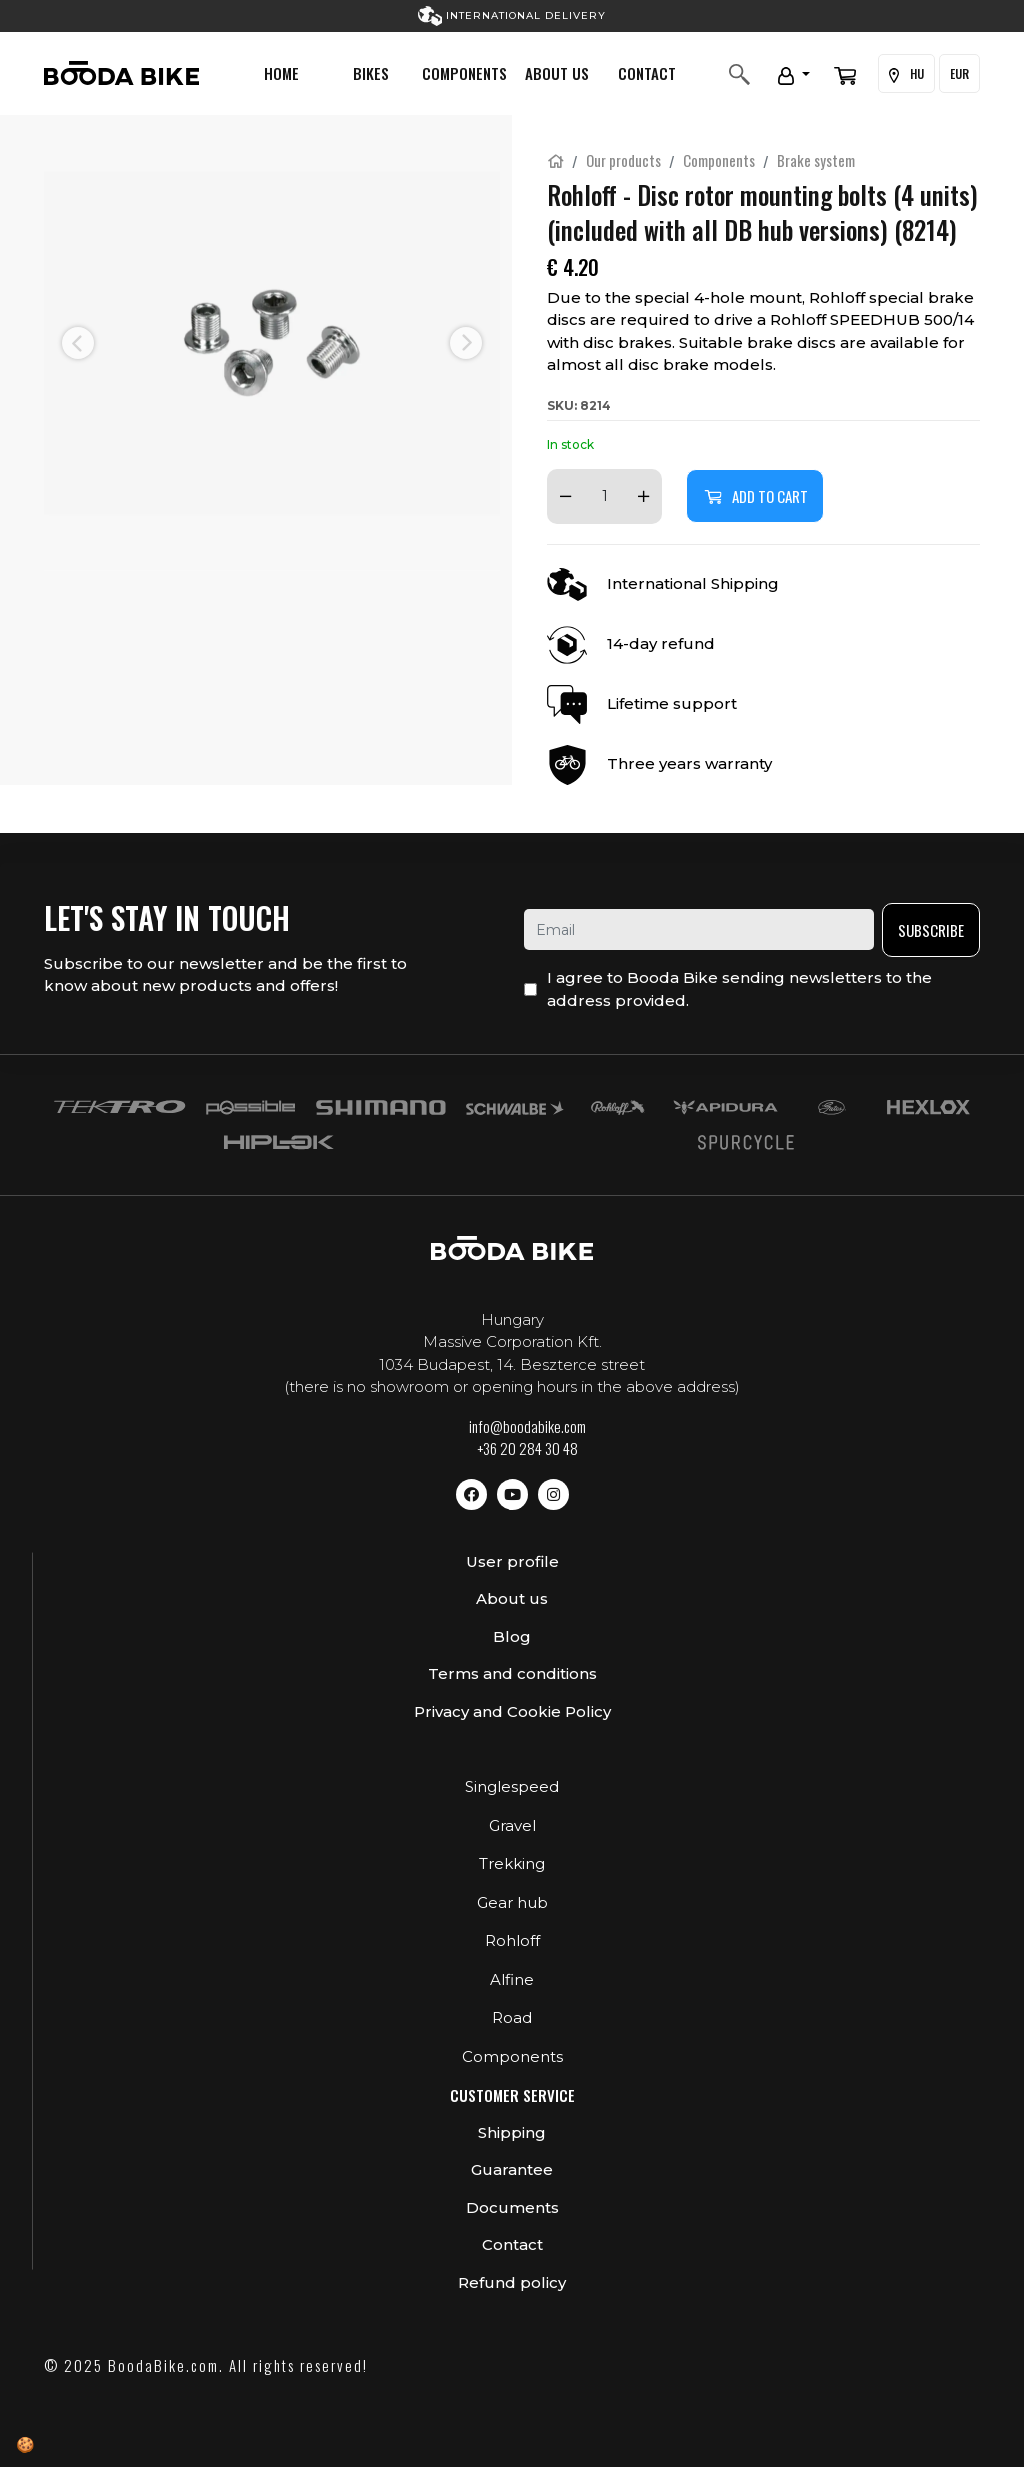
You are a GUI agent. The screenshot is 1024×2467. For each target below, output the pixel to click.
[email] (699, 929)
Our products (623, 160)
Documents (512, 2207)
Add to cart (755, 496)
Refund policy (512, 2282)
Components (464, 73)
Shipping (512, 2132)
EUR (959, 73)
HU (906, 74)
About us (557, 73)
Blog (512, 1636)
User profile (512, 1561)
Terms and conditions (512, 1673)
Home (281, 73)
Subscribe (931, 930)
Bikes (371, 73)
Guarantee (512, 2169)
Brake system (816, 160)
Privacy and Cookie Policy (512, 1711)
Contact (647, 73)
